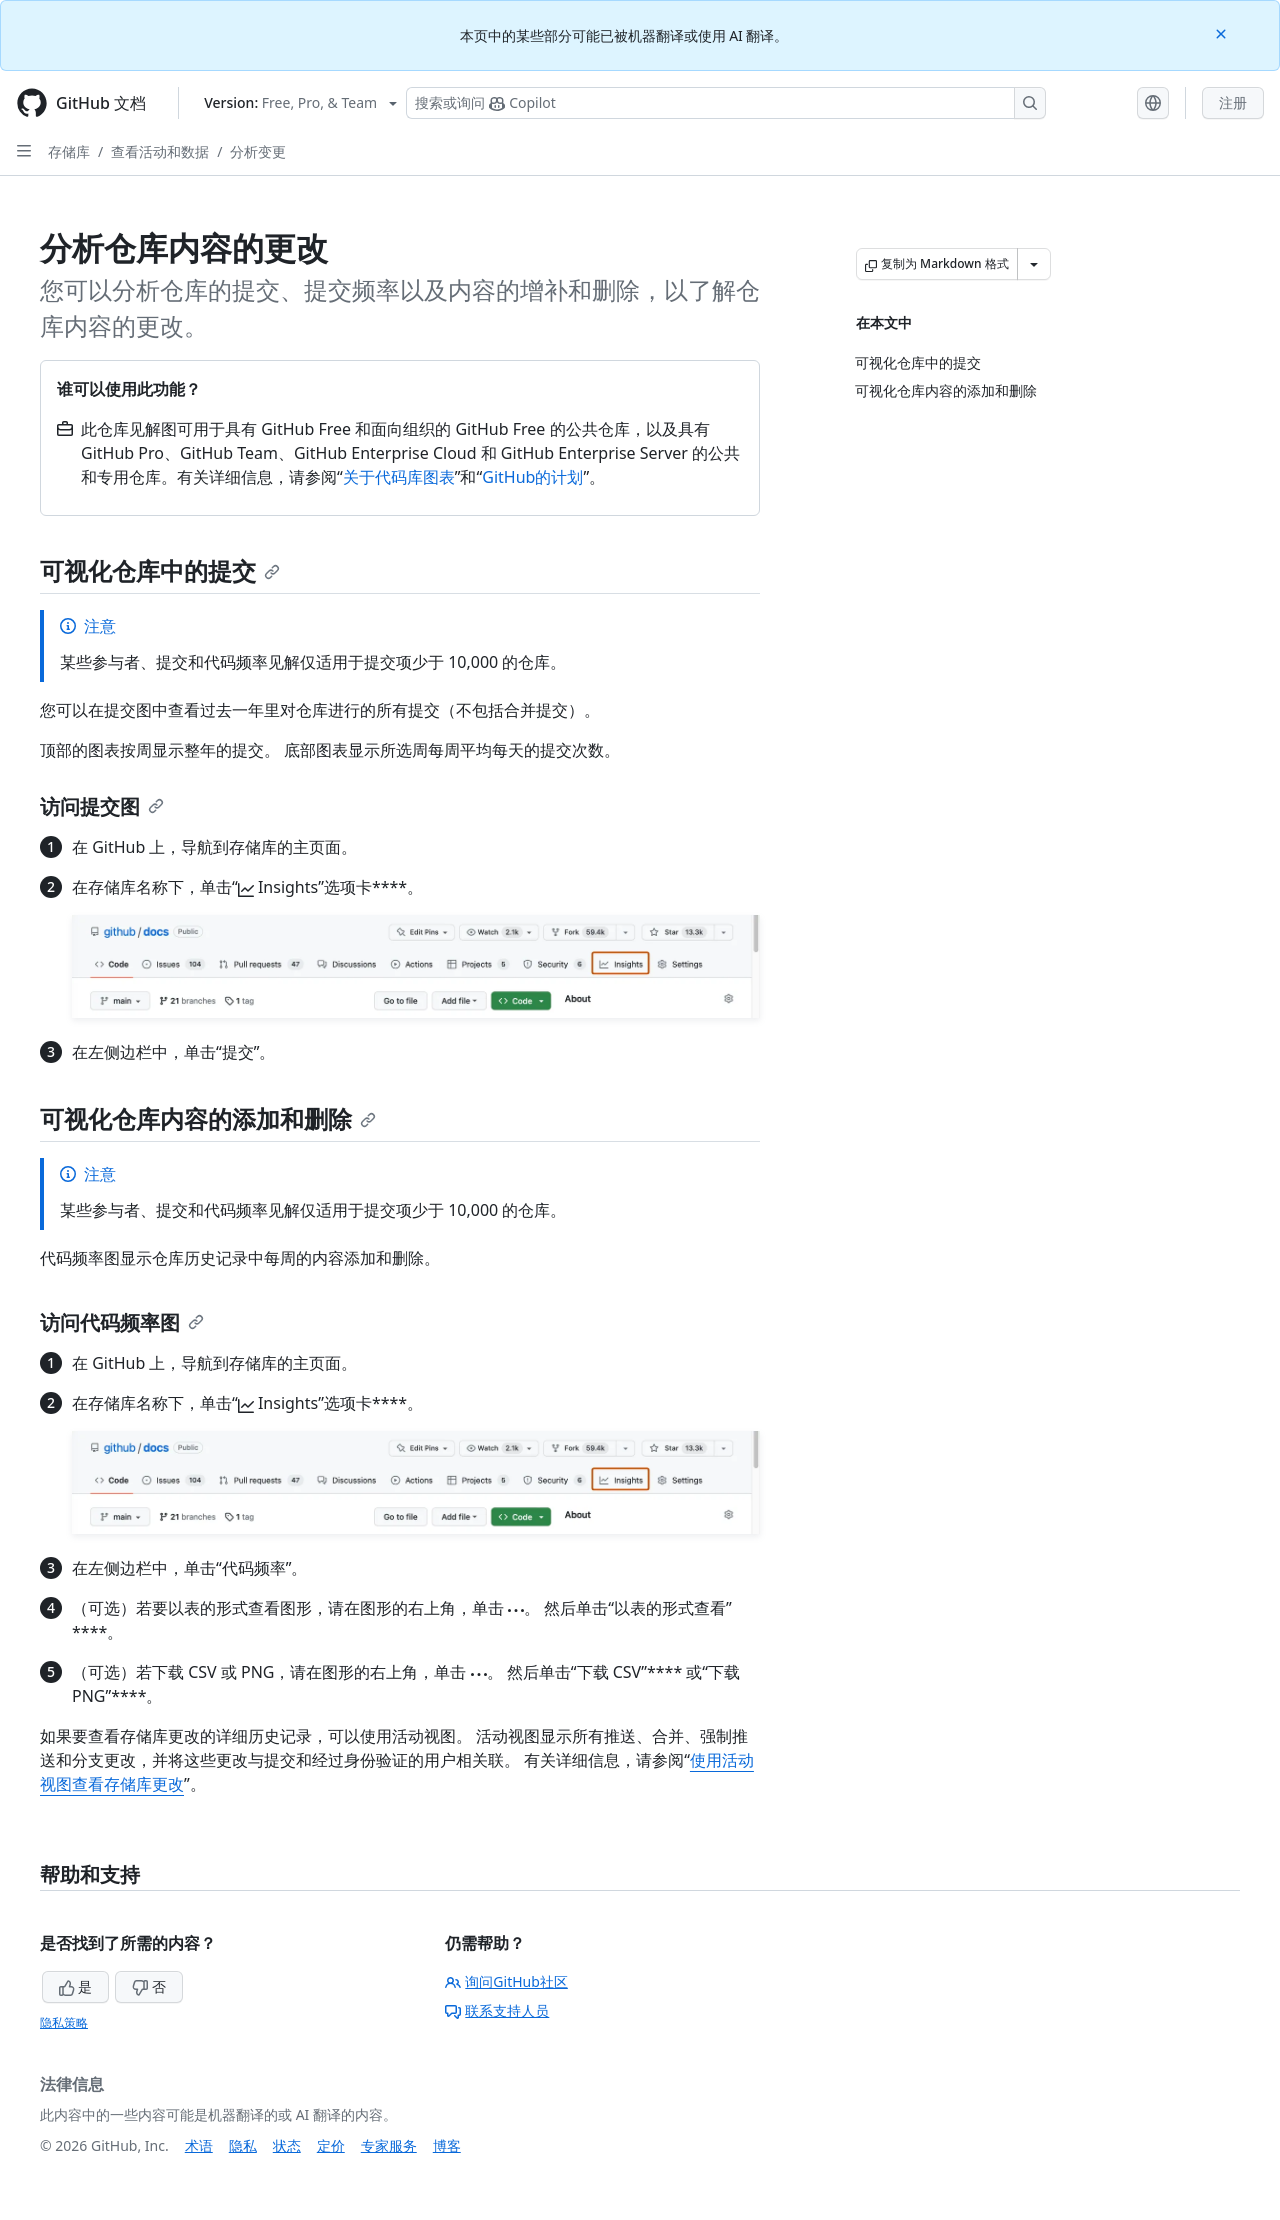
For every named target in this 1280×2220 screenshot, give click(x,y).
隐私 (243, 2145)
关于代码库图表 (399, 477)
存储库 (69, 151)
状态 (287, 2145)
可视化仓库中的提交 (160, 570)
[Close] (1223, 32)
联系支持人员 (497, 2010)
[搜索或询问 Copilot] (726, 103)
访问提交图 (102, 806)
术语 (199, 2145)
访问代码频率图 (122, 1322)
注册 (1233, 102)
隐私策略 (64, 2022)
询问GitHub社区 (506, 1981)
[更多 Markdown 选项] (1034, 264)
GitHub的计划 (532, 477)
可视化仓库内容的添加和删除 (208, 1118)
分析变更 (258, 151)
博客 (447, 2145)
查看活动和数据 (160, 151)
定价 (331, 2145)
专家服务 (389, 2145)
